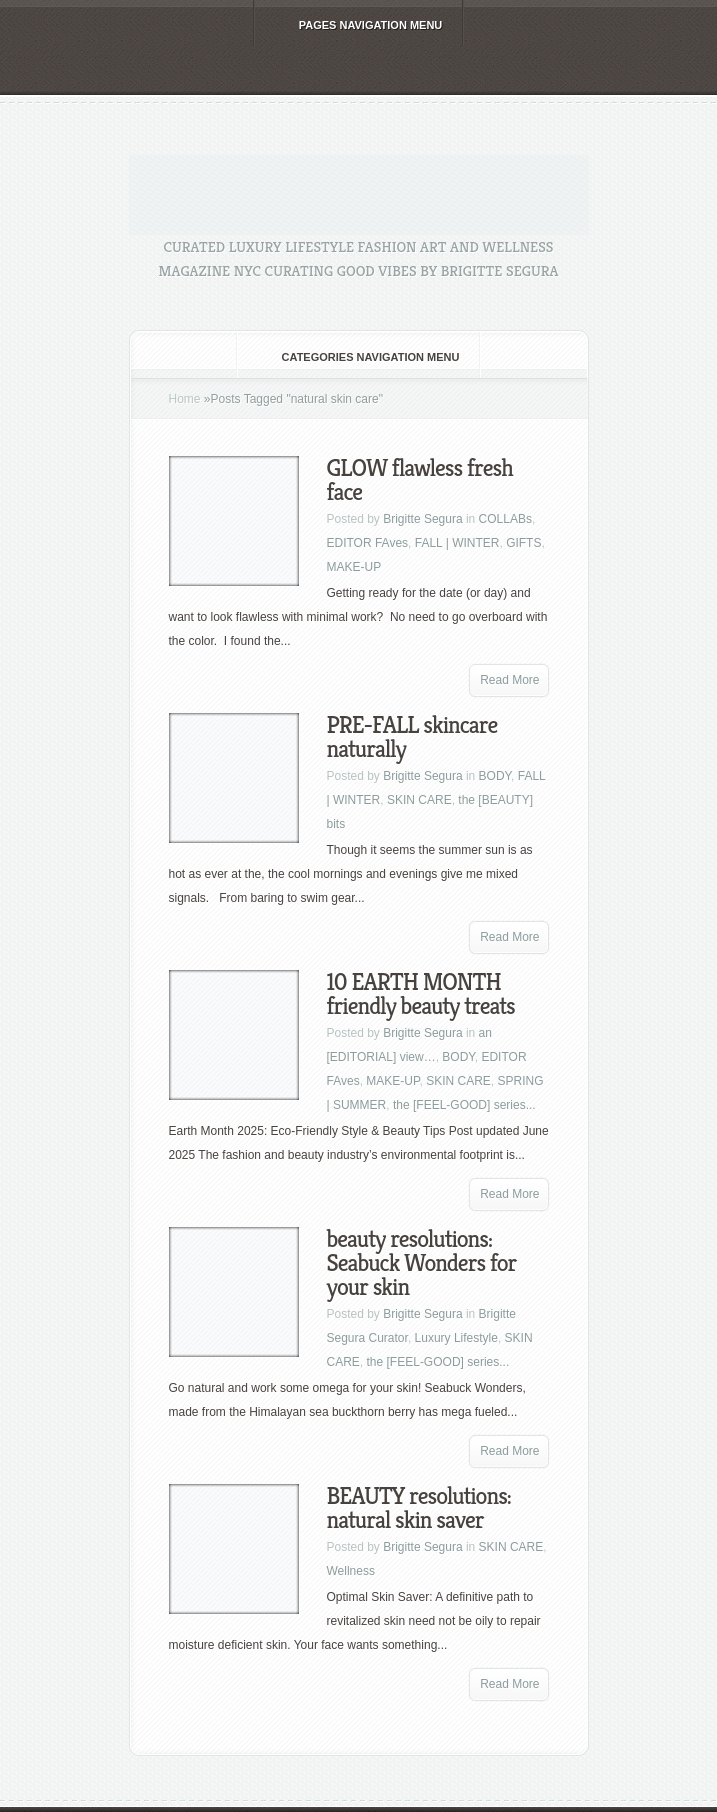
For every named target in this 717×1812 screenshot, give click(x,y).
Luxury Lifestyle (456, 1338)
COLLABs (505, 519)
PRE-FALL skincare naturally (412, 737)
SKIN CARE (419, 800)
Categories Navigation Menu (357, 357)
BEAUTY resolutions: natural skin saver (419, 1508)
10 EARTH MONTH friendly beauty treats (421, 994)
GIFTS (523, 543)
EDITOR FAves (368, 543)
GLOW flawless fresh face (420, 480)
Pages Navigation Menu (357, 25)
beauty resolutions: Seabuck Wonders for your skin (422, 1263)
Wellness (351, 1571)
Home (185, 399)
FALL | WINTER (457, 543)
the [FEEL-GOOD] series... (464, 1105)
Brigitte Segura (422, 519)
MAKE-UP (354, 567)
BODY (495, 776)
